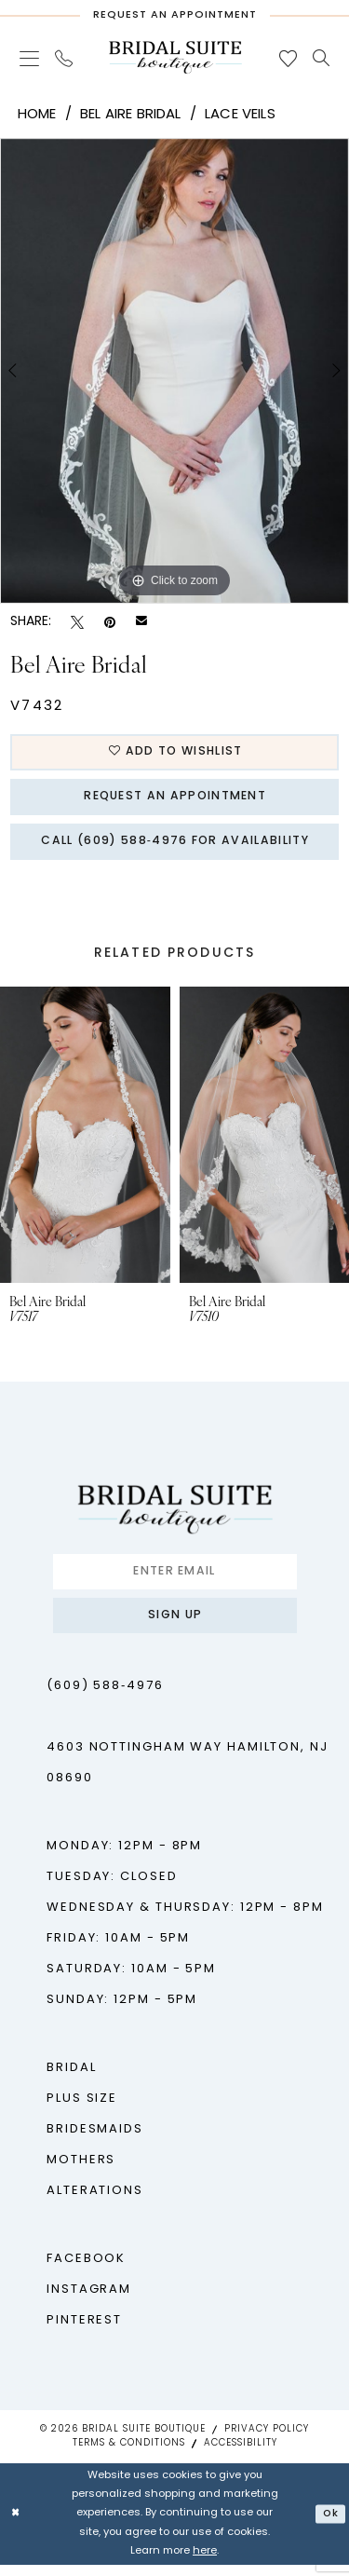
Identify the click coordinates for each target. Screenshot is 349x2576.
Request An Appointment (175, 800)
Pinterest (84, 2331)
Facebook (86, 2270)
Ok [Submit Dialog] (329, 2524)
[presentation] (85, 1142)
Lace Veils (240, 115)
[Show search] (321, 57)
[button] (29, 58)
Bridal (71, 2079)
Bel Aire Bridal (130, 115)
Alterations (95, 2202)
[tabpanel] (174, 371)
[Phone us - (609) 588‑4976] (64, 58)
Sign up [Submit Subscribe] (175, 1626)
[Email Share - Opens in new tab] (141, 622)
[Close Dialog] (16, 2525)
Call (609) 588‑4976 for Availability (175, 847)
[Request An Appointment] (174, 11)
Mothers (81, 2171)
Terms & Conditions (129, 2454)
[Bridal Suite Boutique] (175, 57)
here (205, 2562)
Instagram (89, 2301)
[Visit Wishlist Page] (288, 58)
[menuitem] (29, 58)
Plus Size (82, 2110)
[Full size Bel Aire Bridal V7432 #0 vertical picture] (174, 371)
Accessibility (240, 2454)
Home (37, 115)
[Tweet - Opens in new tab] (77, 623)
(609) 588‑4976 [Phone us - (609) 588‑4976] (105, 1697)
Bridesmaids (95, 2140)
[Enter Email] (175, 1579)
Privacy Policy (266, 2440)
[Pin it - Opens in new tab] (109, 623)
